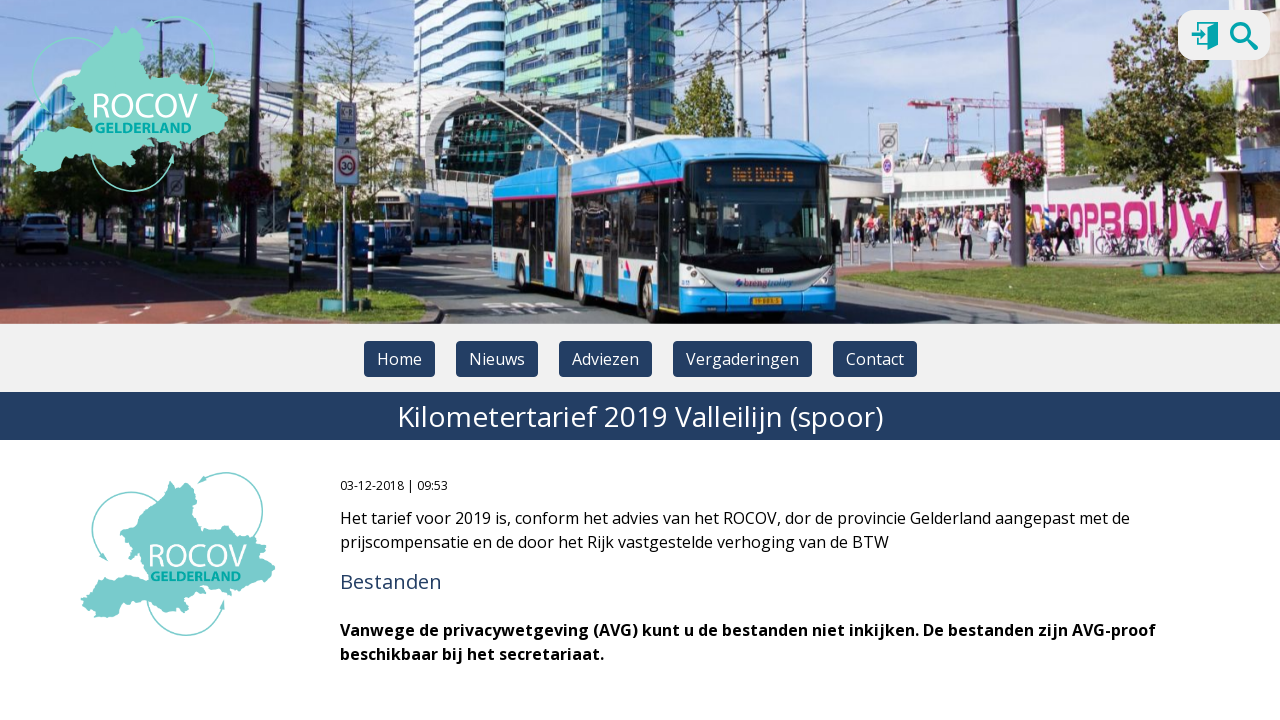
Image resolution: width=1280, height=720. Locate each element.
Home (399, 359)
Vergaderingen (742, 359)
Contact (875, 359)
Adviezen (605, 359)
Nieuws (497, 359)
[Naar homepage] (124, 104)
